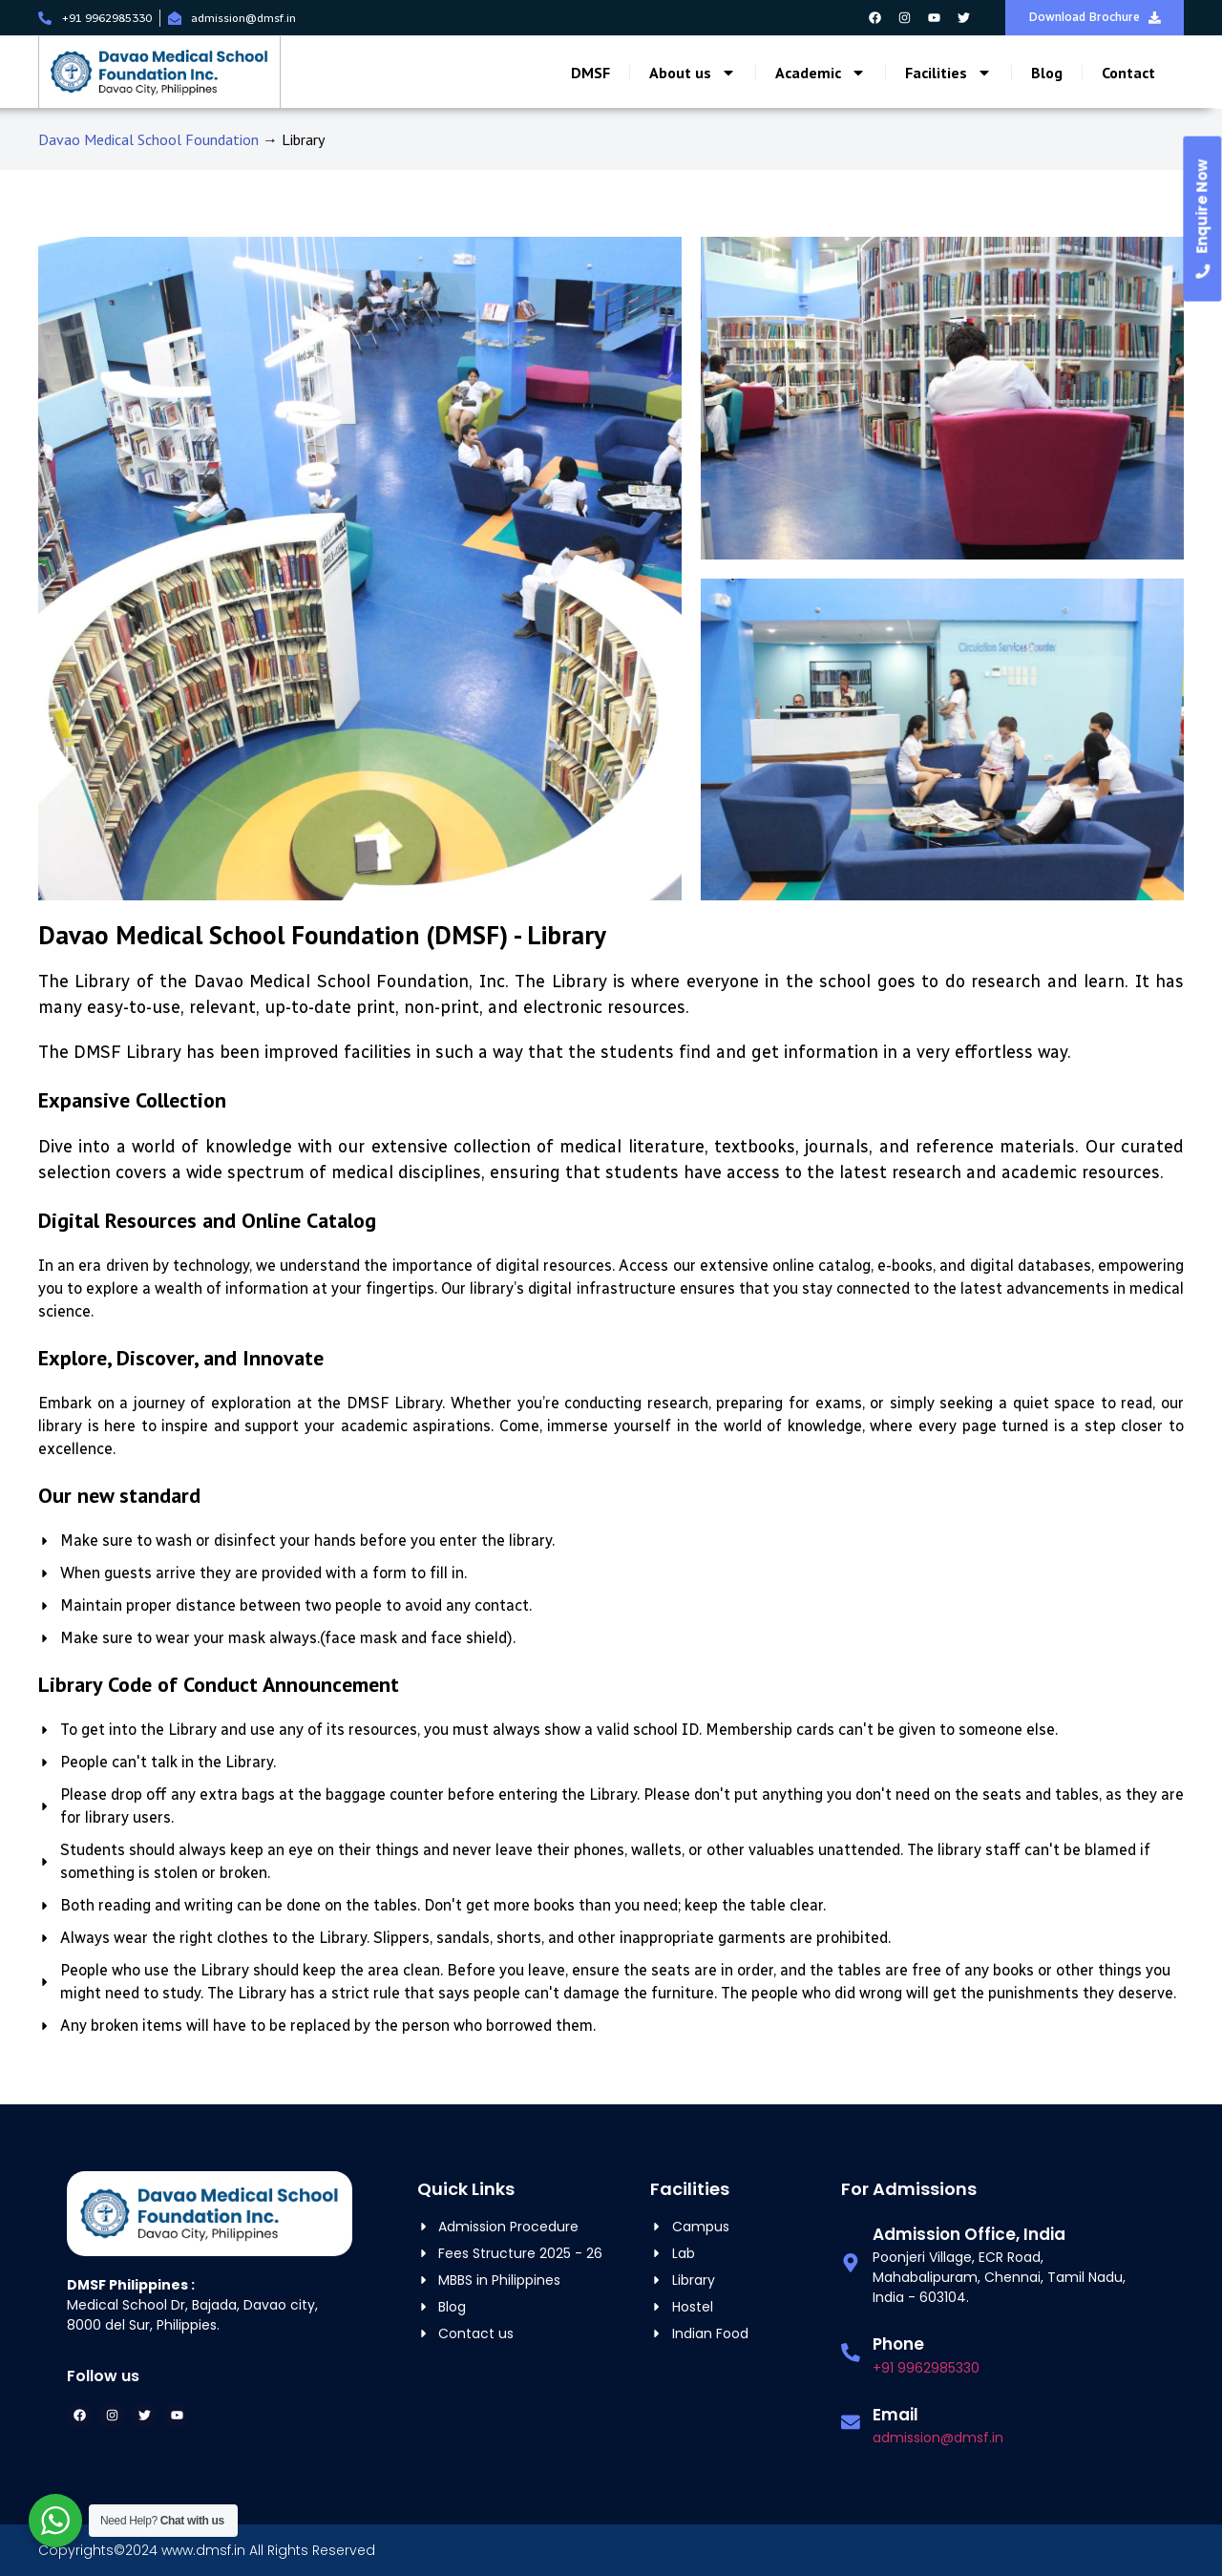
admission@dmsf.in (937, 2437)
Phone (897, 2344)
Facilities (948, 73)
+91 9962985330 (925, 2367)
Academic (820, 73)
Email (894, 2414)
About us (692, 73)
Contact (1128, 73)
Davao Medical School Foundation (148, 139)
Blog (1047, 73)
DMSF (590, 73)
